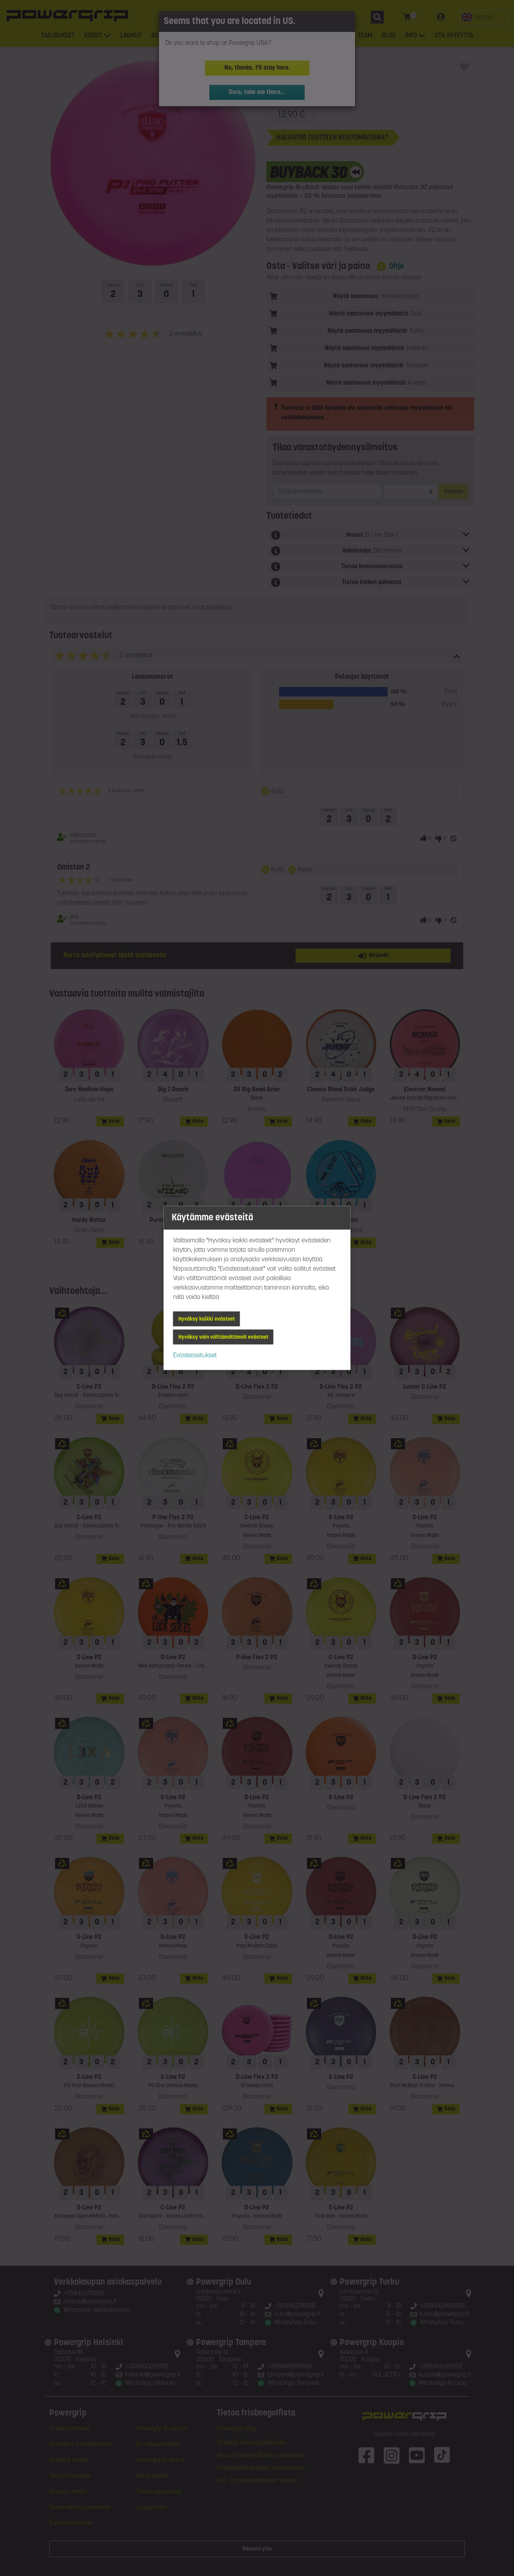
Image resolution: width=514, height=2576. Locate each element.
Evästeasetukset (195, 1355)
